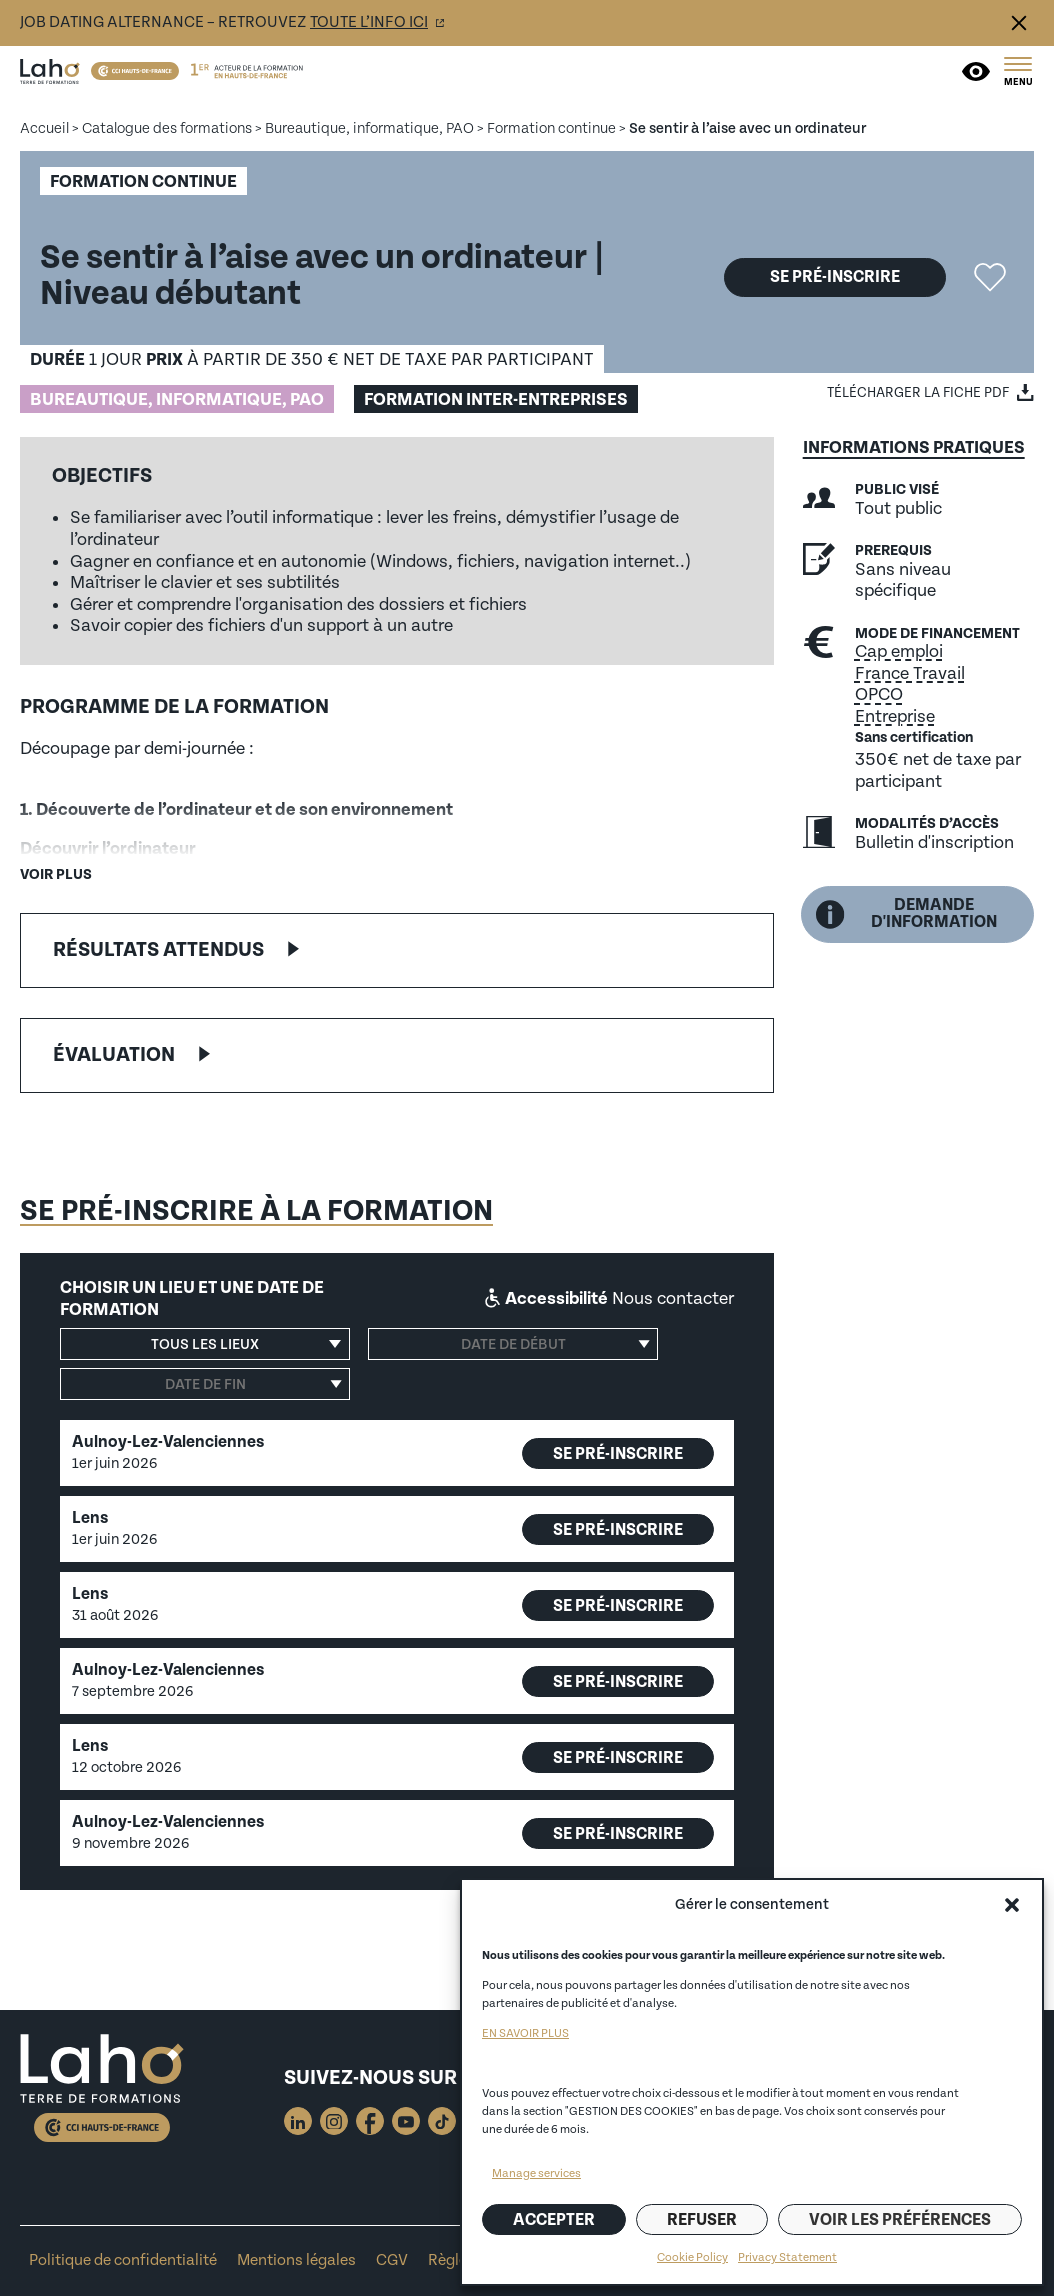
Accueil (44, 128)
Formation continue (551, 128)
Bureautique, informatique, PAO (369, 128)
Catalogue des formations (167, 128)
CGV (392, 2260)
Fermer (1019, 23)
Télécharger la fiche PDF (918, 393)
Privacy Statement (787, 2257)
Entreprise (895, 716)
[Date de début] (513, 1344)
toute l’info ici (369, 22)
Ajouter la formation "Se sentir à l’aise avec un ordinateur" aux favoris (990, 277)
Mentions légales (296, 2260)
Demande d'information (906, 913)
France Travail (910, 673)
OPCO (879, 694)
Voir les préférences (900, 2220)
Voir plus (56, 874)
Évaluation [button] (114, 1055)
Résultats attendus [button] (158, 950)
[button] (1012, 1905)
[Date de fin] (205, 1384)
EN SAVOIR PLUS (525, 2033)
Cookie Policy (692, 2257)
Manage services (536, 2173)
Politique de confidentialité (123, 2260)
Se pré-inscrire (835, 277)
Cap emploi (899, 651)
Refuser (702, 2220)
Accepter (554, 2220)
